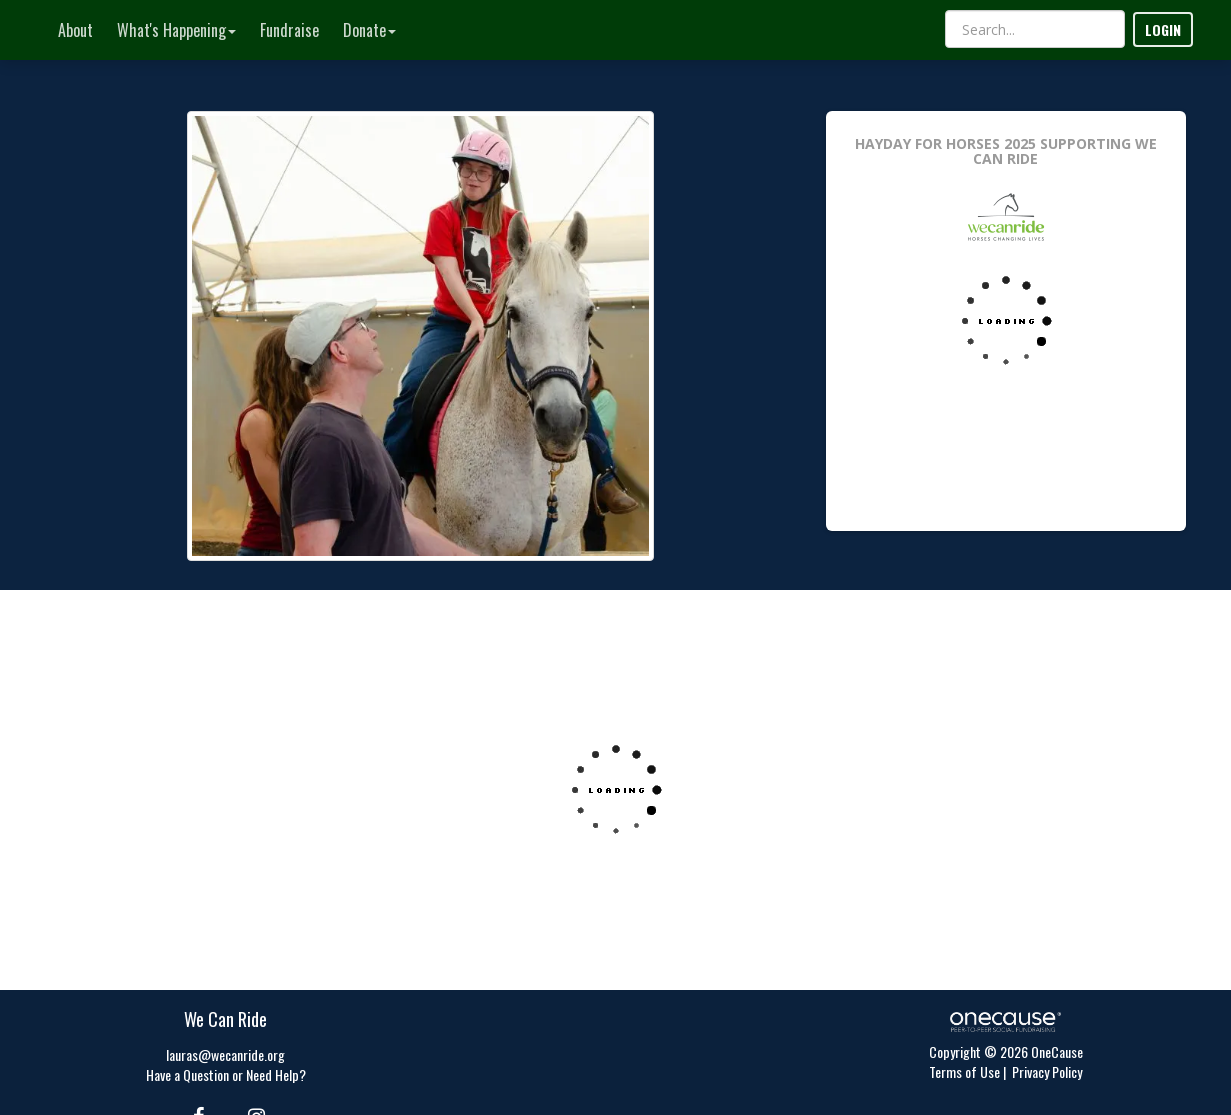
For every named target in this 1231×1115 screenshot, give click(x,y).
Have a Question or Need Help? (226, 1074)
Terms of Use (964, 1071)
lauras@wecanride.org (225, 1054)
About (75, 30)
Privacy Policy (1047, 1071)
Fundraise (289, 30)
